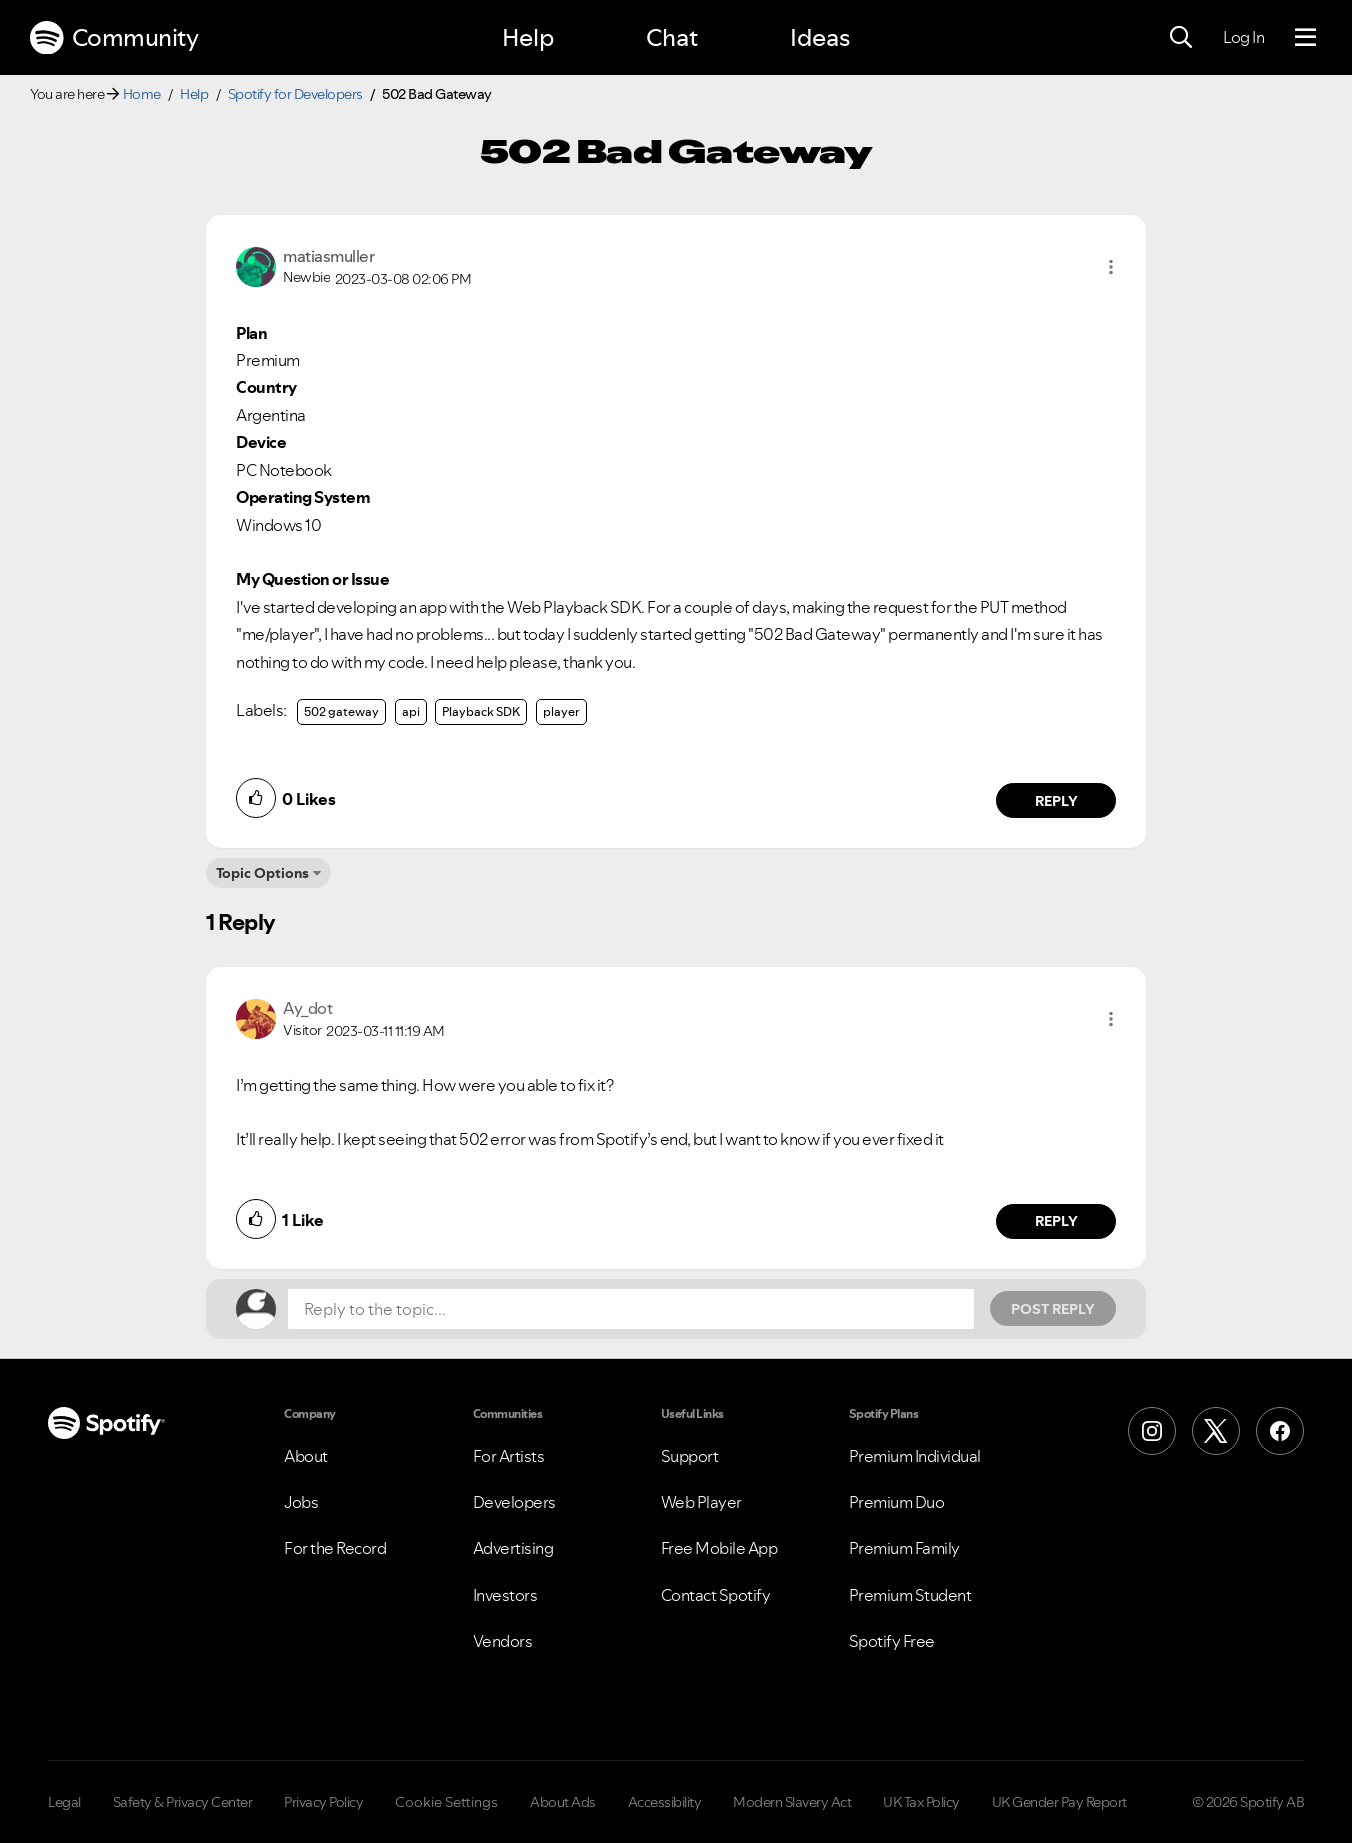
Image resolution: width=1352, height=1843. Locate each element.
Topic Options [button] (262, 873)
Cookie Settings (446, 1802)
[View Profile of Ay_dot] (307, 1008)
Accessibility (665, 1802)
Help (528, 37)
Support (690, 1456)
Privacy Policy (323, 1802)
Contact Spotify (716, 1595)
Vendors (503, 1641)
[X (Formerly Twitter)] (1216, 1431)
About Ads (563, 1802)
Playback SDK (481, 711)
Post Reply (1053, 1309)
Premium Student (910, 1595)
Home (142, 94)
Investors (505, 1595)
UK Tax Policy (921, 1802)
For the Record (335, 1548)
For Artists (509, 1456)
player (561, 711)
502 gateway (341, 711)
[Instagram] (1152, 1431)
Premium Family (904, 1548)
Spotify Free (892, 1641)
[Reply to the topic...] (631, 1309)
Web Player (701, 1502)
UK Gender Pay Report (1059, 1802)
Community (114, 38)
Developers (514, 1502)
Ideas (820, 37)
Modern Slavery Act (792, 1802)
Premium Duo (897, 1502)
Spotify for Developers (295, 94)
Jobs (301, 1502)
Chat (672, 37)
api (411, 711)
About (306, 1456)
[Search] (1181, 38)
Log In (1243, 37)
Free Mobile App (719, 1548)
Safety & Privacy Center (183, 1802)
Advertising (513, 1548)
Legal (64, 1802)
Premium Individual (915, 1456)
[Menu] (1305, 38)
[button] (1111, 267)
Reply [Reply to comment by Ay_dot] (1056, 1221)
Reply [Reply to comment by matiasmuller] (1056, 801)
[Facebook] (1280, 1431)
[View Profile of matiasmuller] (328, 256)
